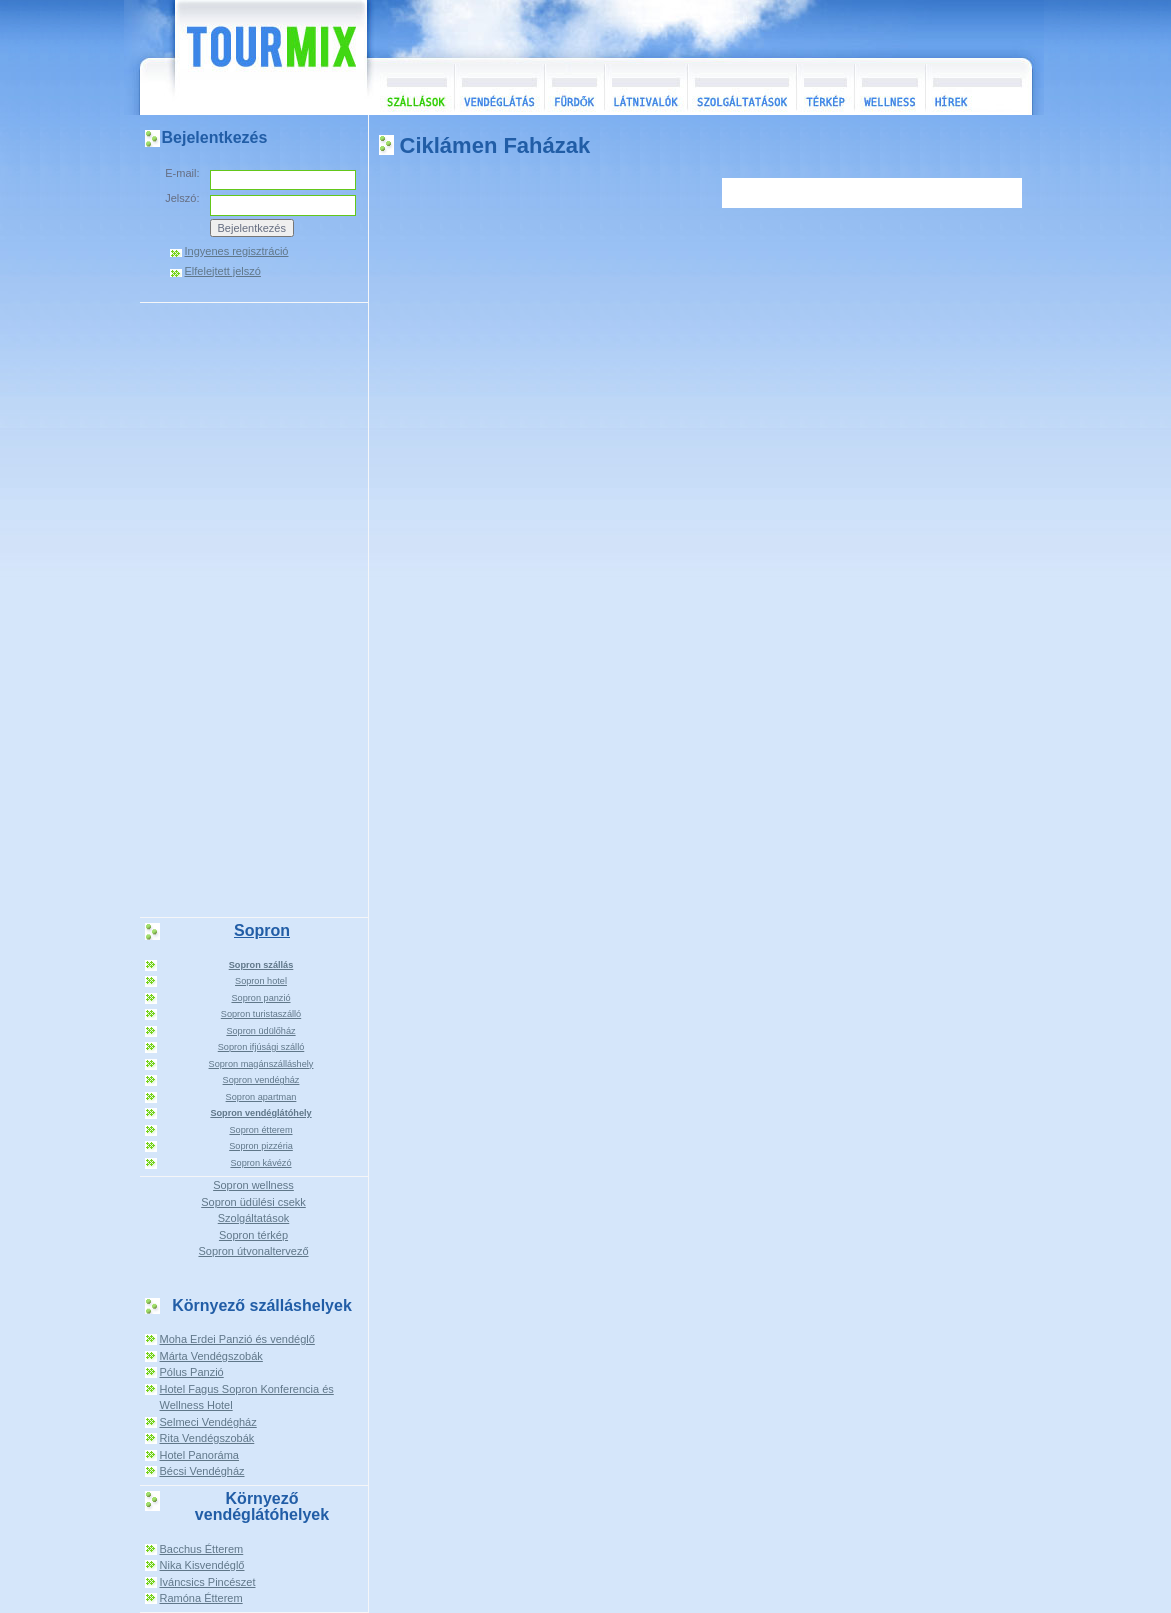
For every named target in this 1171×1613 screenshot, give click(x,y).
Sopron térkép (253, 1235)
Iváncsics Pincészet (208, 1582)
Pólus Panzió (192, 1372)
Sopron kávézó (260, 1163)
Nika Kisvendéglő (202, 1565)
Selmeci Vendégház (208, 1422)
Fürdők (574, 86)
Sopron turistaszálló (261, 1014)
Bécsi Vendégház (202, 1471)
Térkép (825, 86)
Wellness (889, 86)
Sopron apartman (261, 1097)
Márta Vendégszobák (211, 1356)
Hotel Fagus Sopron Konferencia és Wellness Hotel (247, 1397)
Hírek (976, 86)
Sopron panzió (260, 998)
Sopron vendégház (261, 1080)
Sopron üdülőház (260, 1031)
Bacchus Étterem (202, 1549)
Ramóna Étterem (201, 1598)
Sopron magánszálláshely (261, 1064)
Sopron (262, 930)
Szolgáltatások (741, 86)
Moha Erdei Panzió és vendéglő (237, 1339)
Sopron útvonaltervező (253, 1251)
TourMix (249, 57)
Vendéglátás (499, 86)
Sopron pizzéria (261, 1146)
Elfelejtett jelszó (223, 271)
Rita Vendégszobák (207, 1438)
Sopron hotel (261, 981)
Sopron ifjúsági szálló (261, 1047)
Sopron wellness (253, 1185)
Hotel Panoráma (200, 1455)
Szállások (410, 86)
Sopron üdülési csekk (253, 1202)
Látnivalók (645, 86)
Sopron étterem (260, 1130)
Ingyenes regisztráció (237, 251)
